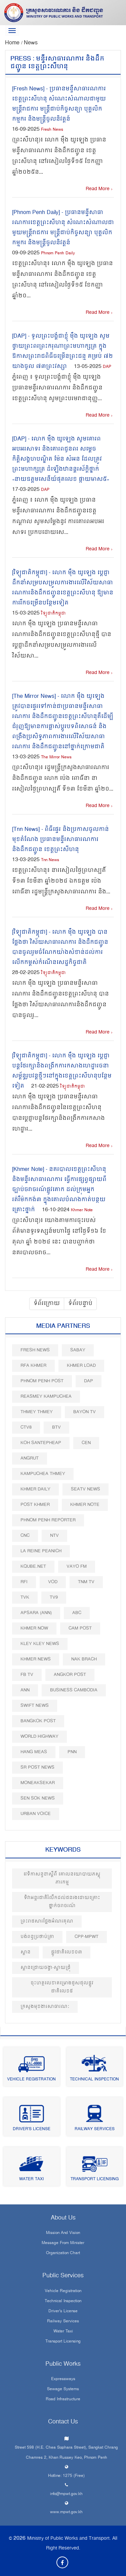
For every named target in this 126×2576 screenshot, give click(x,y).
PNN (72, 1752)
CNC (25, 1535)
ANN (25, 1690)
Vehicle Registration (31, 2079)
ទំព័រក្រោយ (47, 1303)
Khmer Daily (35, 1489)
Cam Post (80, 1628)
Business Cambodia (73, 1690)
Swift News (34, 1705)
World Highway (39, 1736)
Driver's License (31, 2129)
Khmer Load (81, 1365)
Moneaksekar (37, 1783)
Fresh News (52, 129)
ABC (76, 1613)
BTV (56, 1427)
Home (13, 43)
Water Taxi (31, 2179)
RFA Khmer (33, 1365)
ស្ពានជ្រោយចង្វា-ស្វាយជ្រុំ (45, 1968)
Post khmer (35, 1505)
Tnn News (50, 860)
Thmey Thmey (36, 1412)
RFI (24, 1582)
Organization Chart (63, 2253)
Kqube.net (33, 1566)
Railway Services (95, 2129)
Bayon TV (84, 1412)
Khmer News (35, 1659)
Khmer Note (82, 1210)
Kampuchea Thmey (42, 1474)
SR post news (37, 1767)
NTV (54, 1535)
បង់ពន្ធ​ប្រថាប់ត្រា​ (37, 1937)
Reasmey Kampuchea (46, 1396)
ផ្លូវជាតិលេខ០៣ (66, 1952)
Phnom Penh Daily (58, 253)
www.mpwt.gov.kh (66, 2512)
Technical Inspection (94, 2079)
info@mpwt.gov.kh (66, 2494)
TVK (24, 1597)
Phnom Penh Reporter (48, 1520)
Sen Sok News (37, 1798)
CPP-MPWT (86, 1937)
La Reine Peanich (40, 1551)
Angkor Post (70, 1675)
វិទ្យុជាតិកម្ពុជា (53, 613)
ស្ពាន (25, 1952)
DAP (107, 367)
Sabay (77, 1350)
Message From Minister (63, 2243)
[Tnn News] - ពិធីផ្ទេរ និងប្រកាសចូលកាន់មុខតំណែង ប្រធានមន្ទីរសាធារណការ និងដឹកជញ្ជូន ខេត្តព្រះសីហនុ (60, 839)
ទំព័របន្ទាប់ (80, 1303)
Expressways (63, 2379)
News (31, 43)
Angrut (29, 1458)
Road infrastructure (63, 2400)
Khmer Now (34, 1628)
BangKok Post (38, 1721)
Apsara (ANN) (36, 1613)
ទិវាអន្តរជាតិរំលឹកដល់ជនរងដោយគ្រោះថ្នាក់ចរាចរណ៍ (62, 1902)
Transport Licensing (95, 2179)
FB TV (26, 1675)
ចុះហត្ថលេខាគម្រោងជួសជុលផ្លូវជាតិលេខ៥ (62, 1987)
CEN (86, 1443)
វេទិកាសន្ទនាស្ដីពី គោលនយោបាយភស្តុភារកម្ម (62, 1878)
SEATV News (85, 1489)
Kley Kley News (39, 1644)
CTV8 (26, 1427)
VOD (52, 1582)
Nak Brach (84, 1659)
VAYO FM (77, 1566)
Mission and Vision (63, 2233)
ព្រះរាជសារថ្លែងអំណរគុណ (46, 1921)
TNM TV (86, 1582)
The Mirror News (56, 757)
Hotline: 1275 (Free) (66, 2476)
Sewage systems (63, 2390)
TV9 (54, 1597)
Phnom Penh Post (42, 1381)
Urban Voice (35, 1814)
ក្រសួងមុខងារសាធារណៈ (44, 2007)
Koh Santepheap (40, 1443)
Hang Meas (33, 1752)
